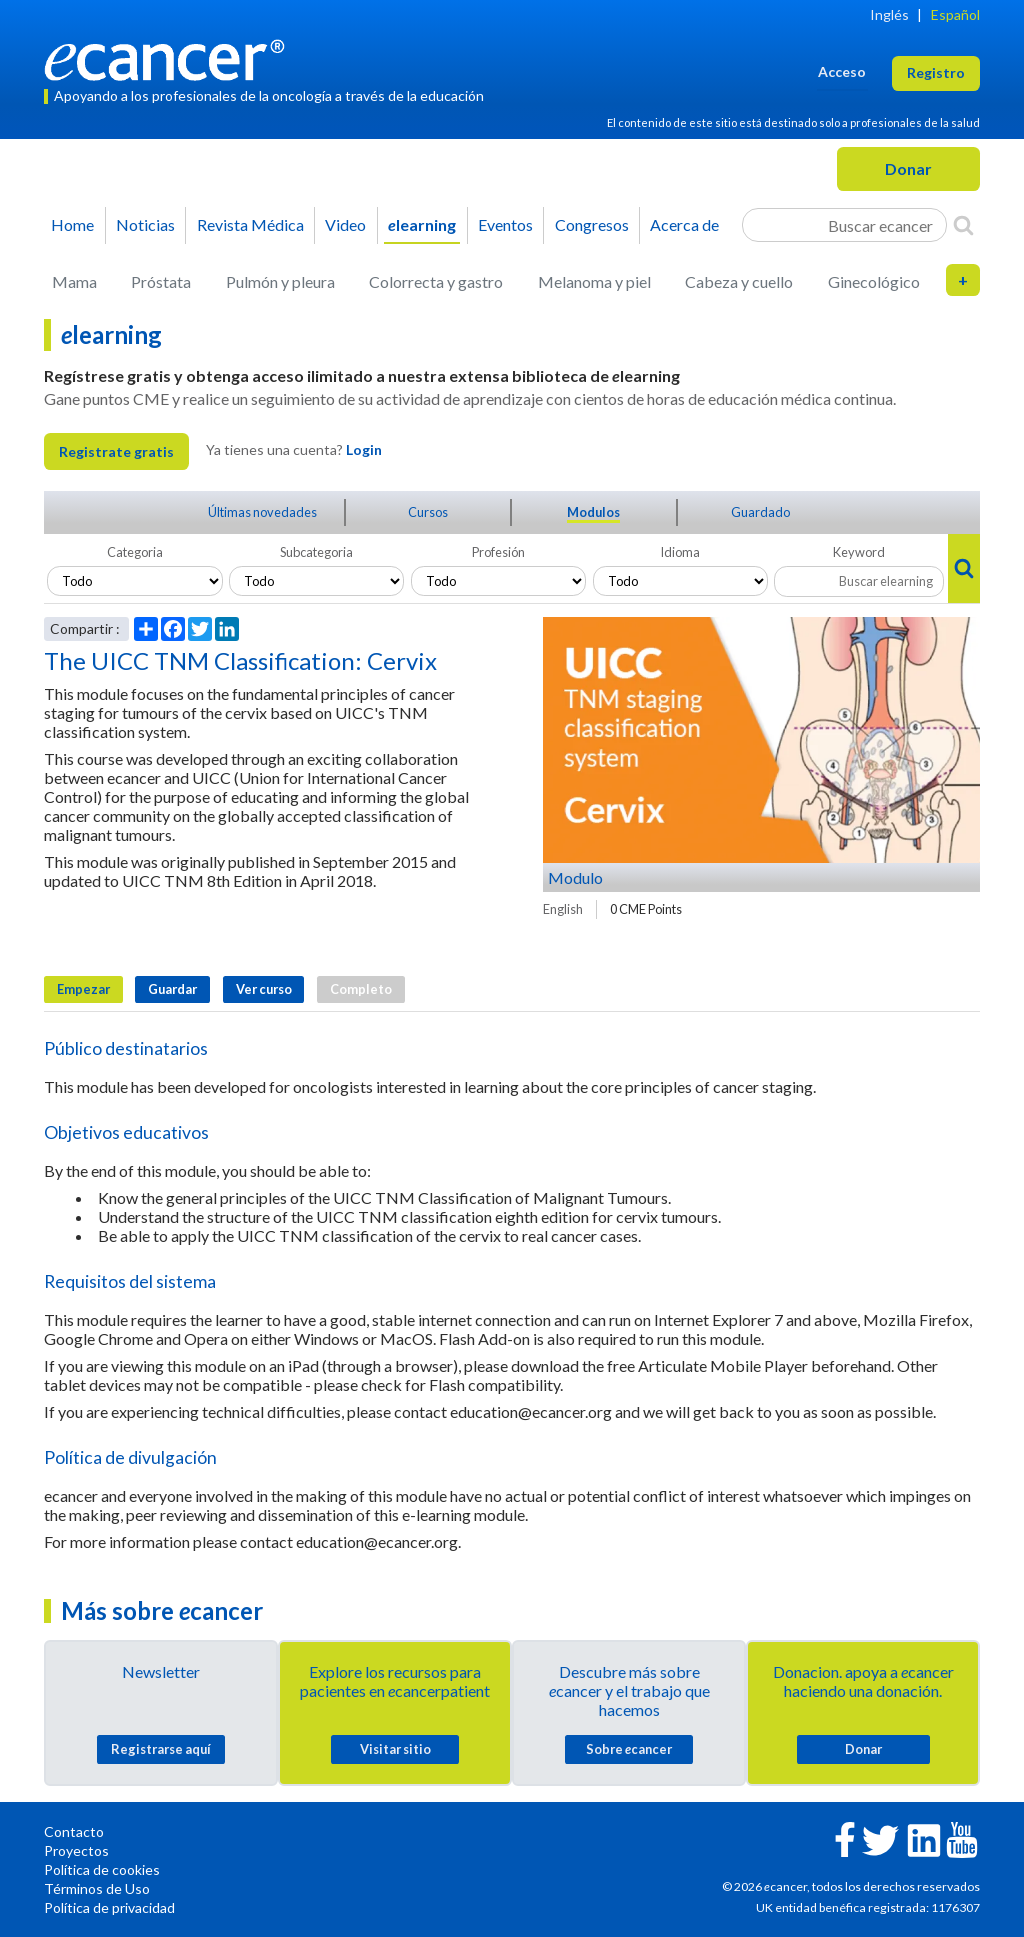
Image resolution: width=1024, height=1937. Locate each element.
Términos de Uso (97, 1888)
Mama (74, 281)
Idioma (680, 552)
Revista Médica (250, 224)
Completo (361, 989)
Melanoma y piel (594, 281)
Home (72, 224)
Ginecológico (874, 281)
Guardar (172, 989)
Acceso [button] (842, 71)
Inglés (889, 14)
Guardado (760, 512)
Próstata (161, 281)
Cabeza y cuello (739, 281)
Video (345, 224)
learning (422, 224)
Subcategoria (316, 552)
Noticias (145, 224)
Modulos (593, 512)
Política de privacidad (109, 1907)
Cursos (428, 512)
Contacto (74, 1831)
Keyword (859, 552)
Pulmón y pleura (280, 281)
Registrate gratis (116, 451)
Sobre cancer (629, 1749)
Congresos (592, 224)
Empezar (83, 989)
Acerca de (684, 224)
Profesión (498, 552)
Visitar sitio (395, 1749)
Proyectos (76, 1850)
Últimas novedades (262, 512)
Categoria (135, 552)
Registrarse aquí (161, 1749)
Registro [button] (936, 72)
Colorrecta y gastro (436, 281)
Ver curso (264, 989)
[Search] (963, 225)
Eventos (505, 224)
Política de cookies (102, 1869)
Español (955, 14)
